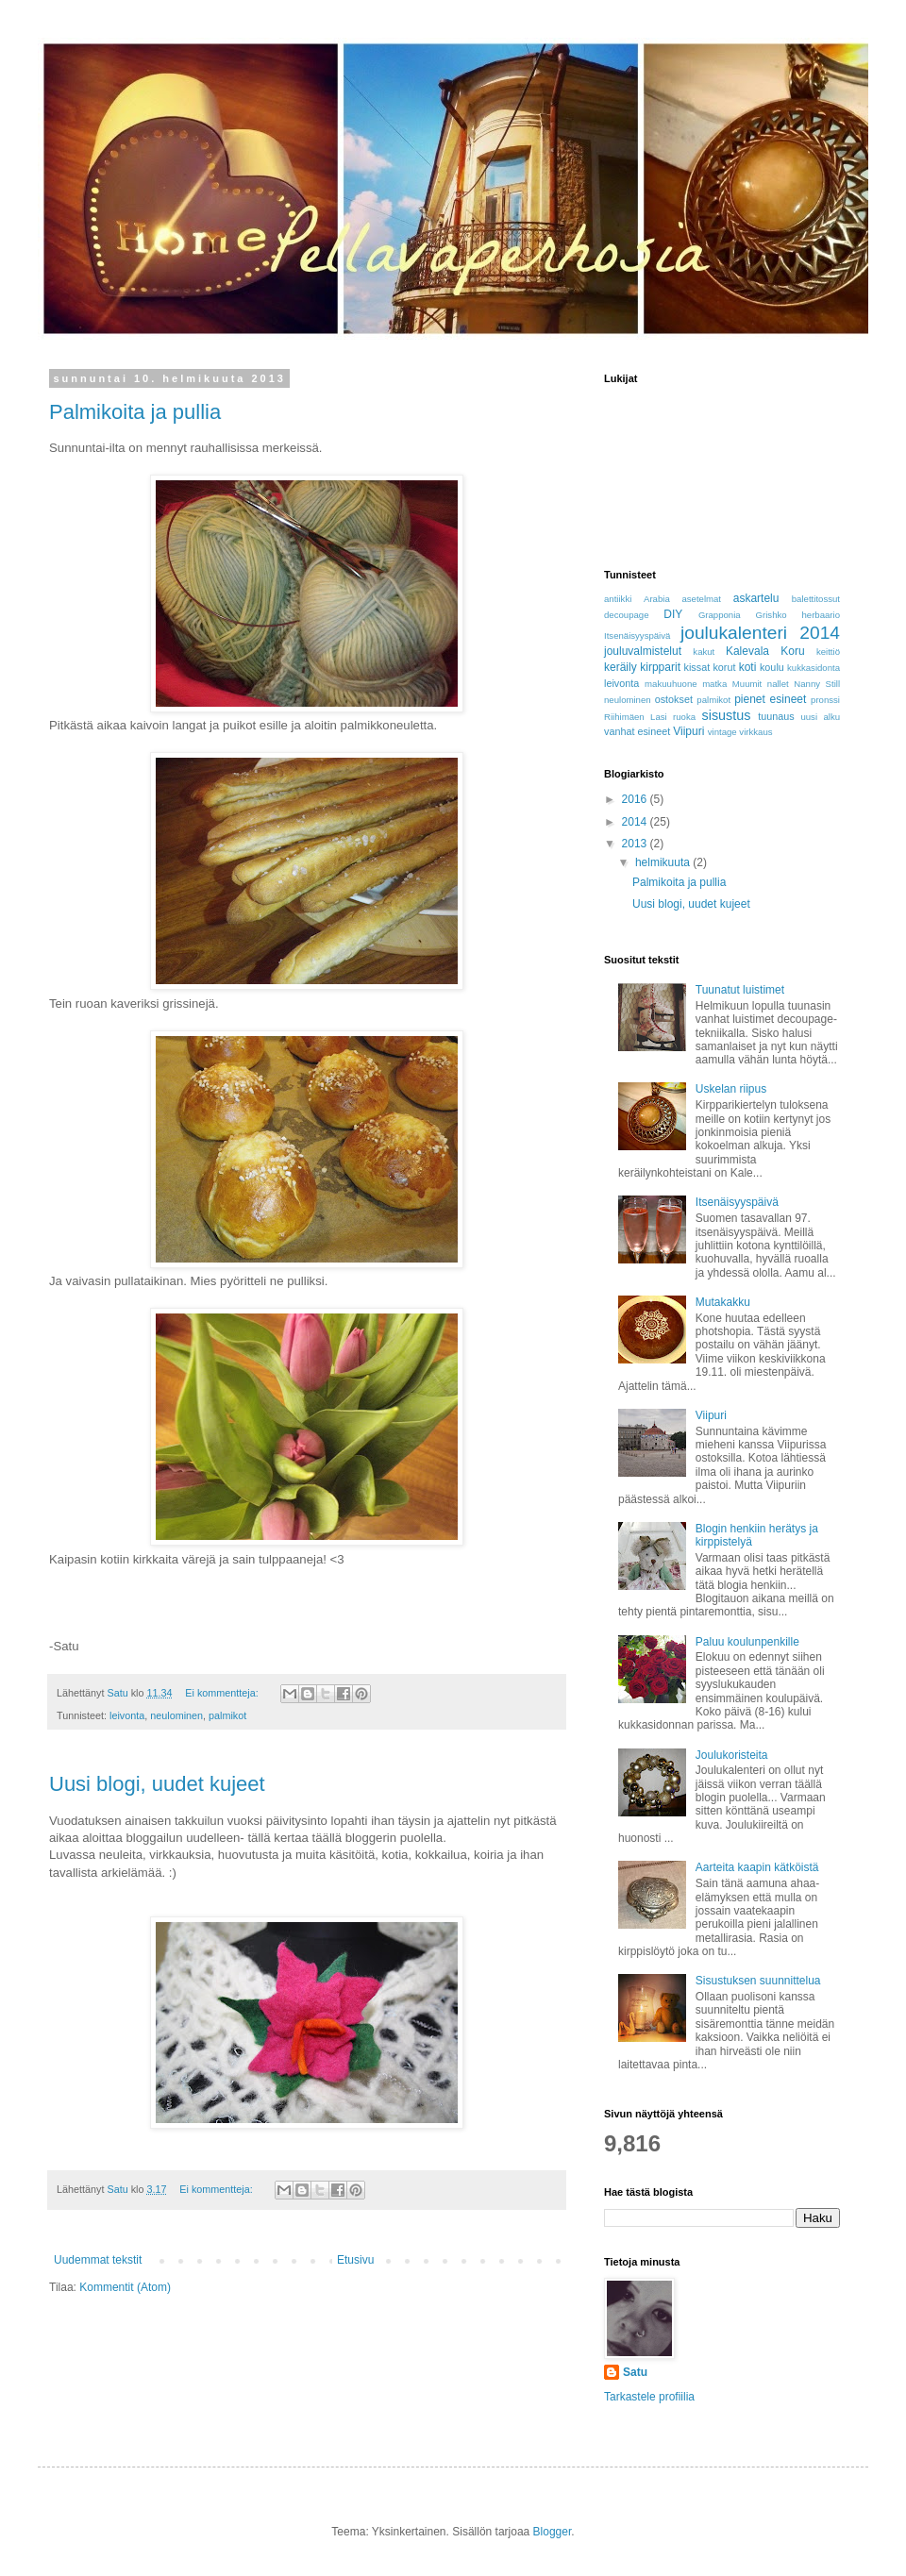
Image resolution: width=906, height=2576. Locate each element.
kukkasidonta (813, 667)
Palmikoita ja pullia (135, 412)
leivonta (126, 1715)
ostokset (674, 699)
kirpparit (660, 667)
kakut (703, 651)
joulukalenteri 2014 (760, 633)
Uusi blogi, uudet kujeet (157, 1784)
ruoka (684, 716)
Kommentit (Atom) (125, 2287)
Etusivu (355, 2260)
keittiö (828, 651)
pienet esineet (770, 699)
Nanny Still (817, 683)
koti (748, 667)
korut (724, 667)
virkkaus (755, 732)
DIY (672, 614)
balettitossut (816, 599)
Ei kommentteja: (222, 1692)
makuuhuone (670, 683)
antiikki (617, 599)
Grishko (771, 615)
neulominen (176, 1715)
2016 (636, 799)
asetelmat (701, 599)
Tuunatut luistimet (740, 989)
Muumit (747, 683)
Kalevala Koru (765, 651)
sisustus (726, 715)
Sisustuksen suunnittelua (758, 1980)
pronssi (825, 699)
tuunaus (776, 716)
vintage (722, 732)
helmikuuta (664, 862)
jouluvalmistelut (642, 651)
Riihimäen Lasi (635, 716)
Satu (635, 2372)
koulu (772, 667)
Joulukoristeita (732, 1755)
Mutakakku (723, 1302)
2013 (636, 843)
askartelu (756, 598)
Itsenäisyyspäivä (637, 635)
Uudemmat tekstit (98, 2260)
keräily (620, 667)
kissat (697, 667)
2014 (636, 821)
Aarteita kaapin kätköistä (757, 1867)
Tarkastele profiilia (649, 2396)
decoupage (626, 615)
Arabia (657, 599)
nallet (778, 683)
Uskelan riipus (731, 1089)
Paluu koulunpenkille (747, 1641)
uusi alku (820, 716)
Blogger (552, 2531)
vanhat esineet (637, 731)
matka (714, 683)
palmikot (227, 1715)
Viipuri (688, 731)
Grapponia (719, 615)
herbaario (820, 615)
